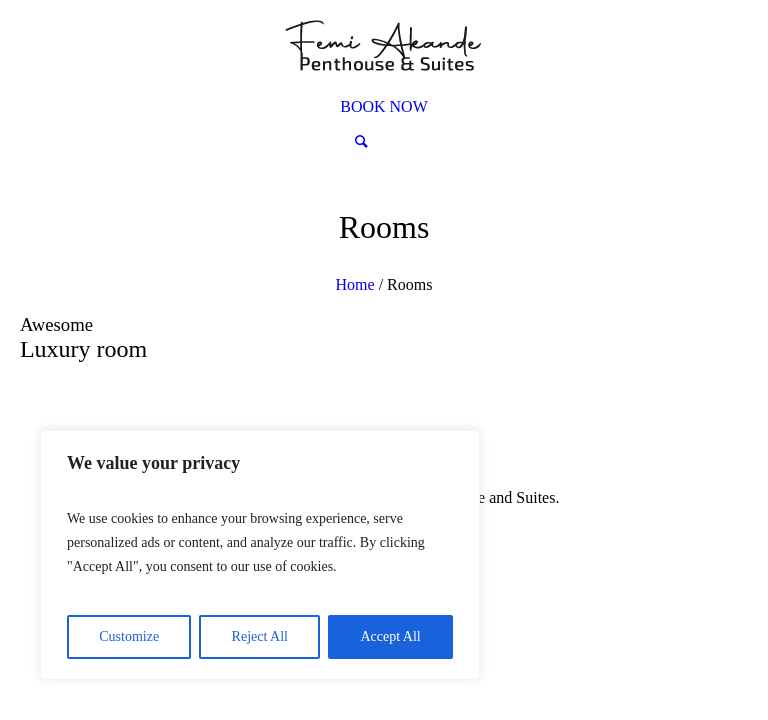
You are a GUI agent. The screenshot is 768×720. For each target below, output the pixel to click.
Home (355, 284)
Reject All (260, 636)
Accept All (390, 636)
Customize (129, 636)
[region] (260, 555)
